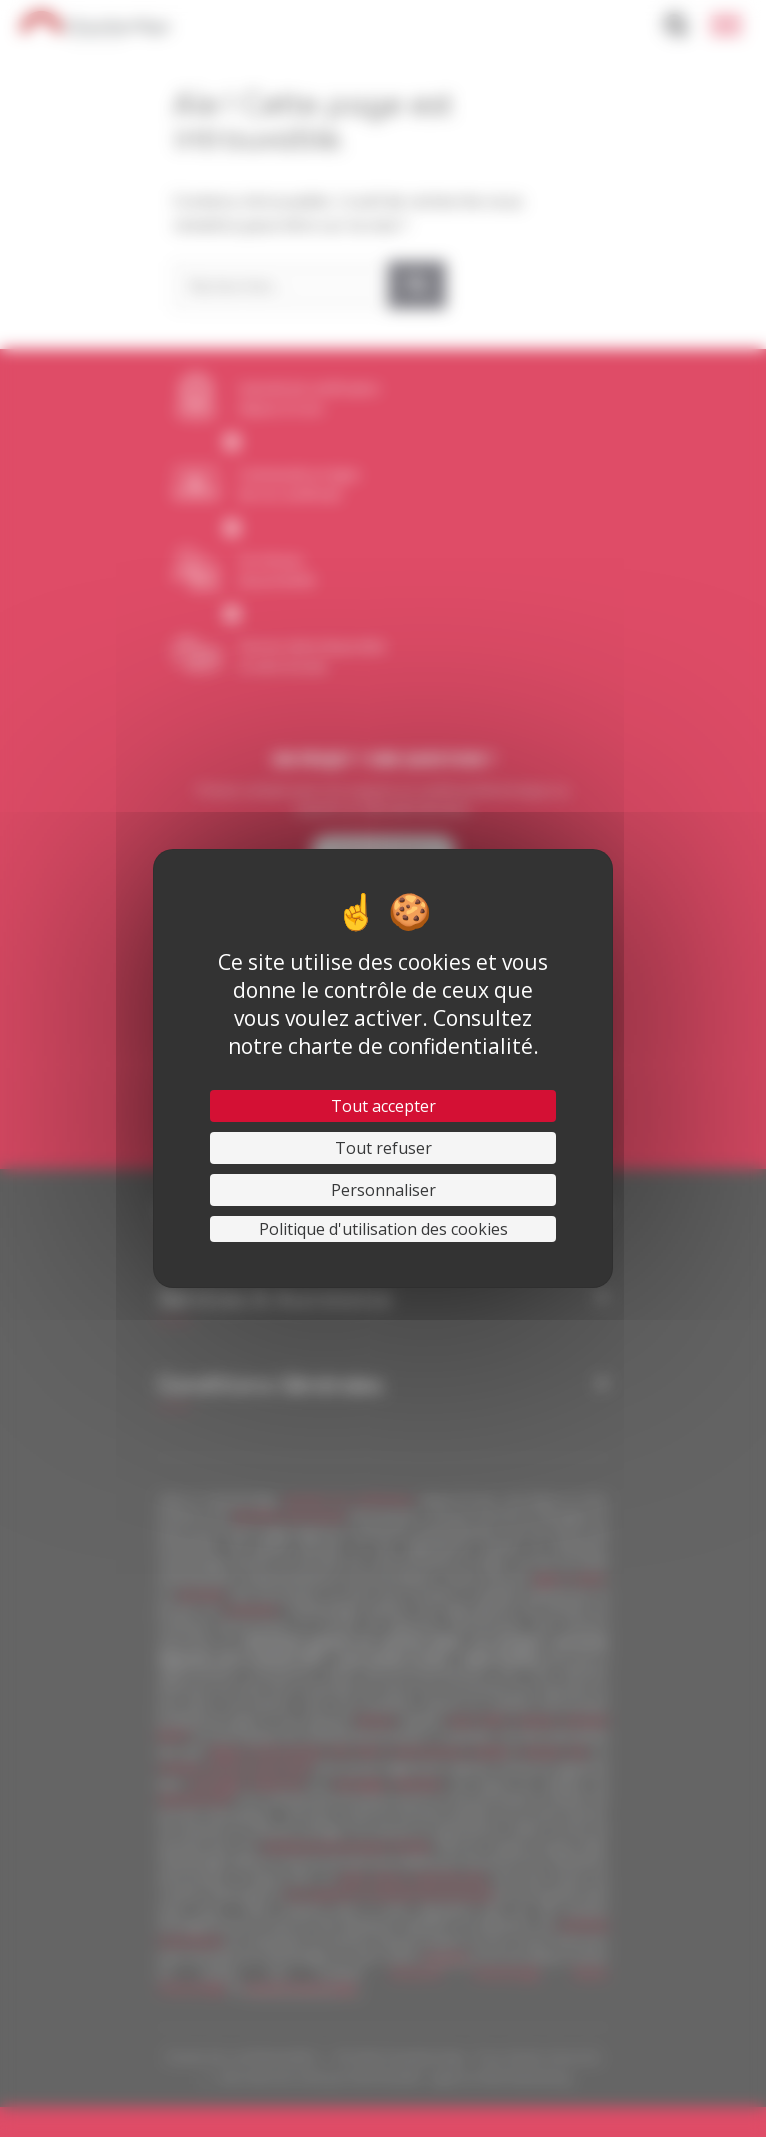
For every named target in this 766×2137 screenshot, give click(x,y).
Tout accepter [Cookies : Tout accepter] (383, 1106)
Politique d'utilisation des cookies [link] (383, 1229)
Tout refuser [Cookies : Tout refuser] (383, 1148)
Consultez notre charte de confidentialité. (383, 1032)
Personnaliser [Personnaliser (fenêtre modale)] (383, 1190)
